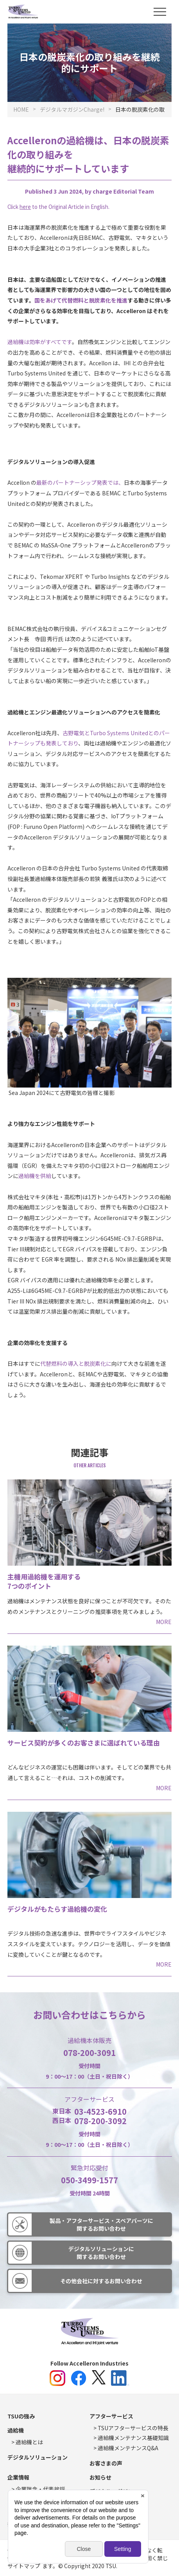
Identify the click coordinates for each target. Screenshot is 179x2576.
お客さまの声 (106, 2463)
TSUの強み (21, 2416)
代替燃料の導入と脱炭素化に (75, 1363)
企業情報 (18, 2477)
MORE (164, 1622)
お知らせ (100, 2477)
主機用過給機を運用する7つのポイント (44, 1581)
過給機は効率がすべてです (39, 342)
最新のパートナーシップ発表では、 (80, 482)
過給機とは (29, 2442)
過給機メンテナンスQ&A (128, 2448)
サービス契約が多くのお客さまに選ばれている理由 (83, 1743)
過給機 (15, 2430)
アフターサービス (111, 2416)
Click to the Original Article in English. (58, 206)
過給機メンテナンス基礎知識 (133, 2438)
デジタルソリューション (37, 2457)
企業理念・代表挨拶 (40, 2489)
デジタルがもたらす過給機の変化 (57, 1909)
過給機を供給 (34, 1176)
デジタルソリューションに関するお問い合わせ (101, 2253)
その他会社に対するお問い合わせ (101, 2281)
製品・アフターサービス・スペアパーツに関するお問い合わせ (101, 2224)
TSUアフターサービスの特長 (133, 2428)
